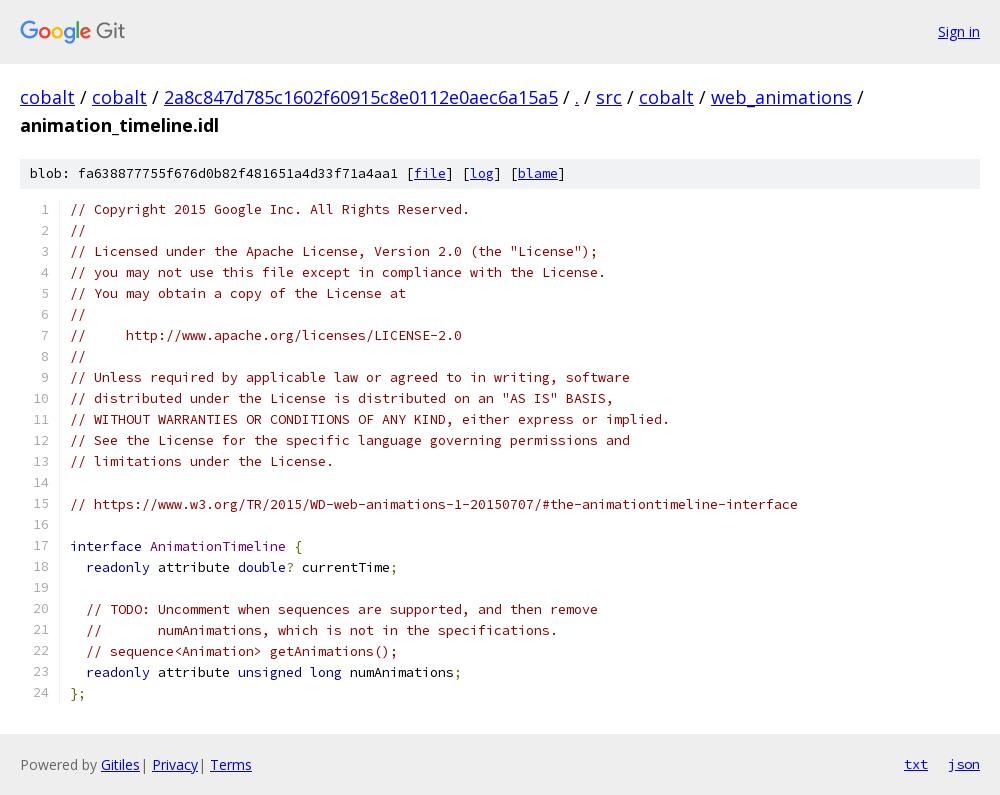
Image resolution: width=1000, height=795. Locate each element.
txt (916, 764)
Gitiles (120, 764)
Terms (231, 764)
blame (538, 173)
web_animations (781, 97)
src (609, 97)
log (482, 173)
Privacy (175, 764)
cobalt (47, 97)
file (430, 173)
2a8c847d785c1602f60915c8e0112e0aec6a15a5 (361, 97)
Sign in (959, 31)
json (964, 764)
